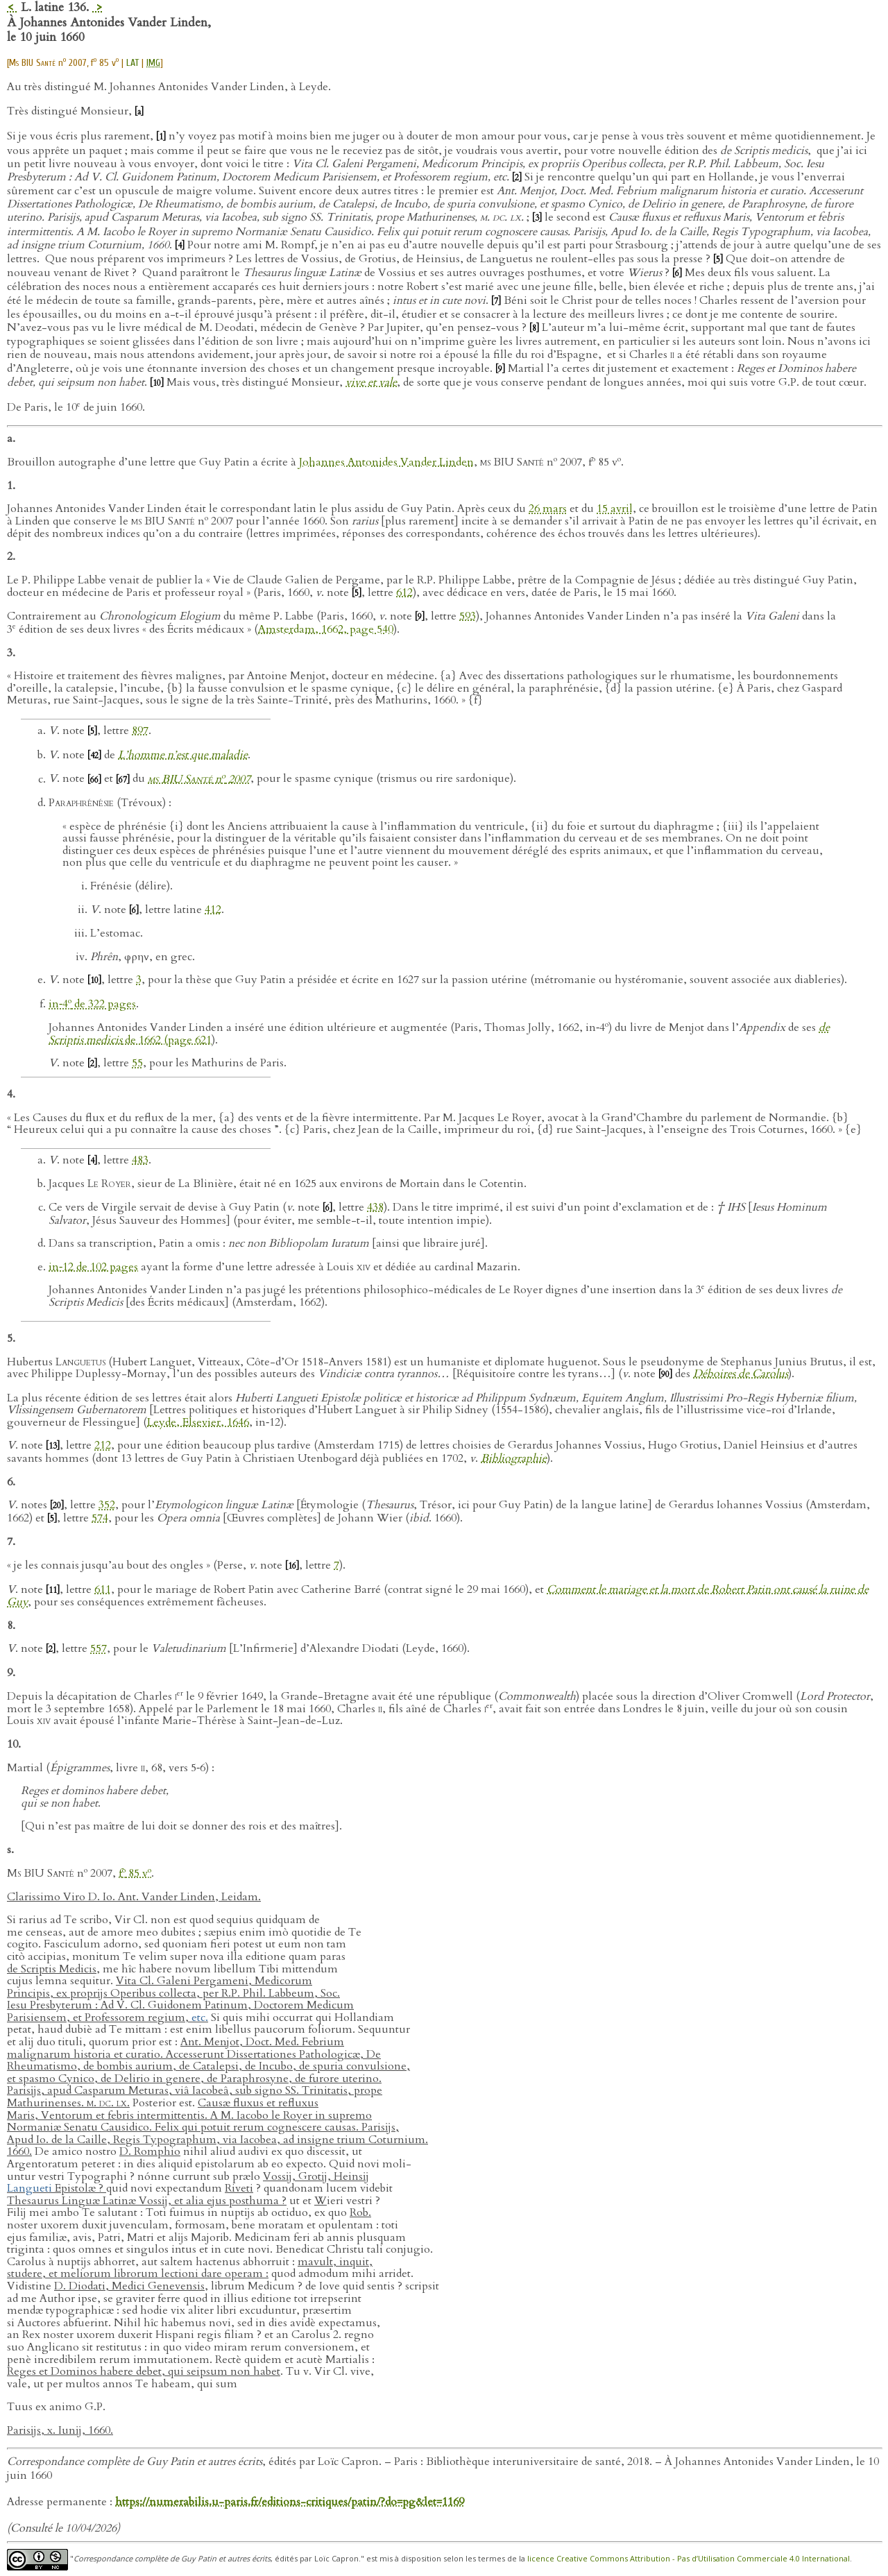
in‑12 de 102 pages (93, 1266)
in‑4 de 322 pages (92, 1004)
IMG (153, 63)
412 (213, 909)
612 (404, 592)
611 (102, 1589)
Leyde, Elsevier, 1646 (198, 1422)
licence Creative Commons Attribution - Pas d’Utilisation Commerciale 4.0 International (688, 2558)
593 (467, 616)
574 (100, 1518)
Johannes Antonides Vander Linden (386, 462)
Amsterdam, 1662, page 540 (325, 629)
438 (375, 1207)
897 (140, 730)
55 (137, 1063)
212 (102, 1445)
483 (140, 1160)
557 (98, 1648)
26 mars (548, 508)
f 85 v (135, 1873)
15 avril (615, 508)
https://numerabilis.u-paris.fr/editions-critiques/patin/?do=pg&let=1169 (289, 2501)
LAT (132, 63)
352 (107, 1504)
